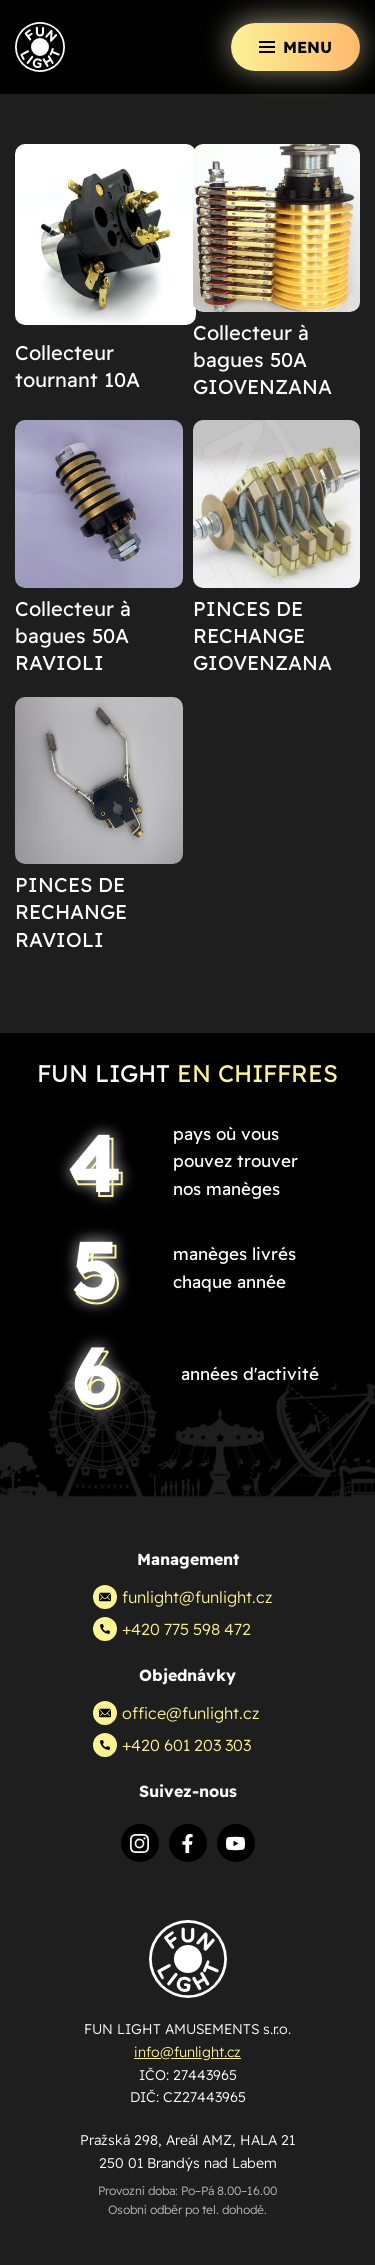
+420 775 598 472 (172, 1629)
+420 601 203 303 (172, 1745)
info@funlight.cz (187, 2052)
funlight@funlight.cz (182, 1597)
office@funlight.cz (176, 1713)
